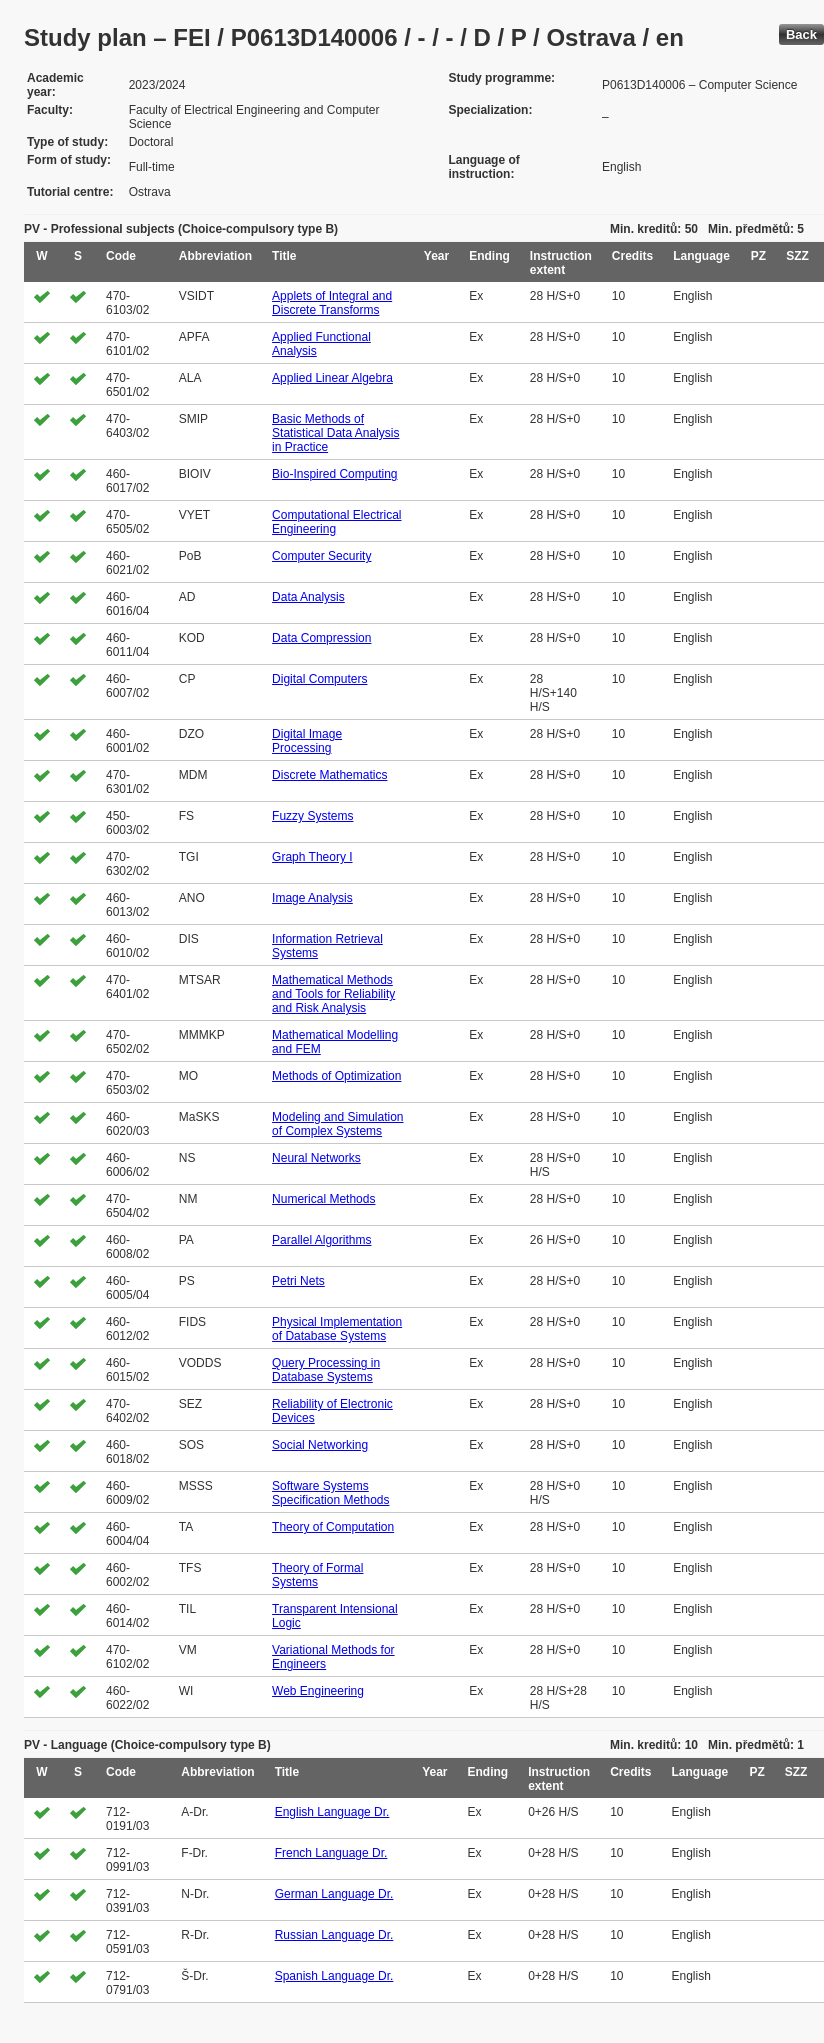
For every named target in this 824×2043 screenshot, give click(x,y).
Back (801, 34)
